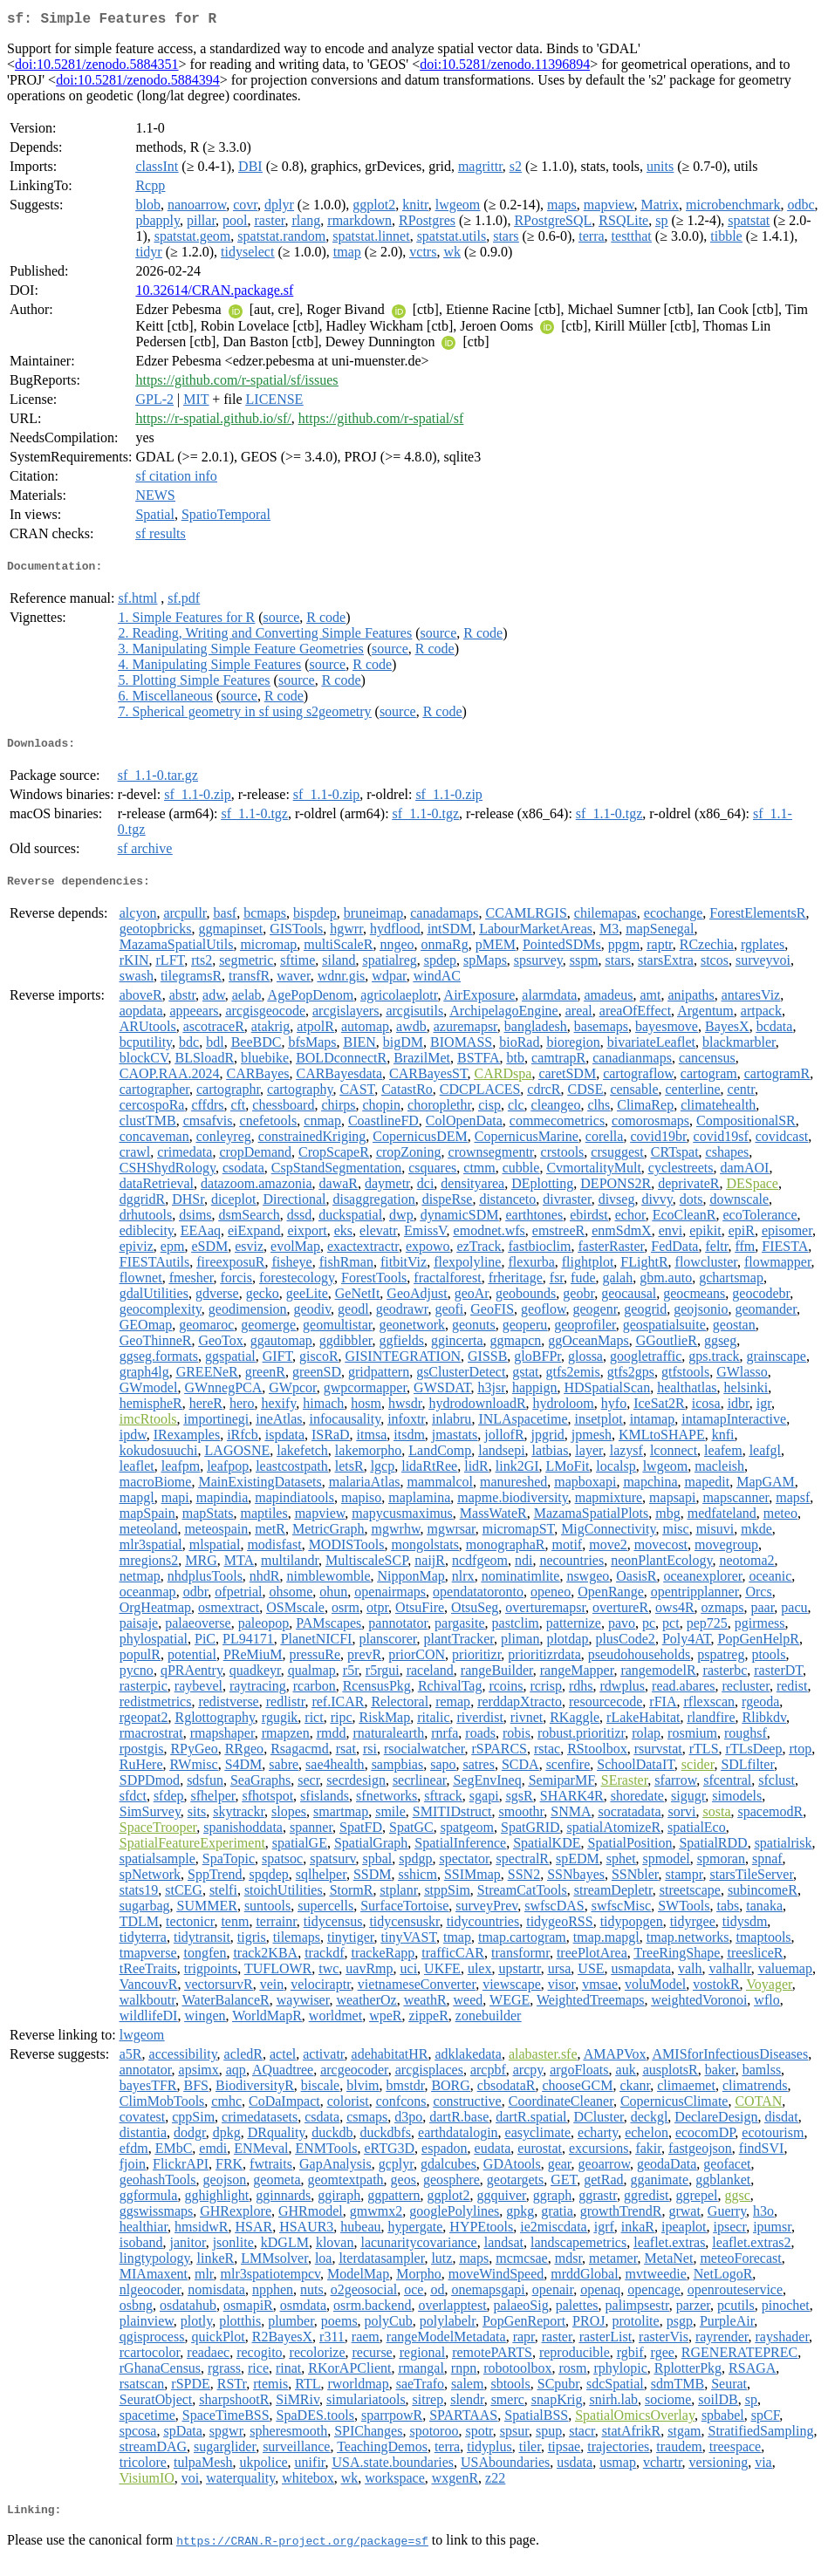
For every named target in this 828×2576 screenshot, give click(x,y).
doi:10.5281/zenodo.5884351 (97, 67)
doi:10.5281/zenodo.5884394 (138, 83)
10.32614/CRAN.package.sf (214, 293)
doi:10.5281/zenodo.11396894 (505, 67)
